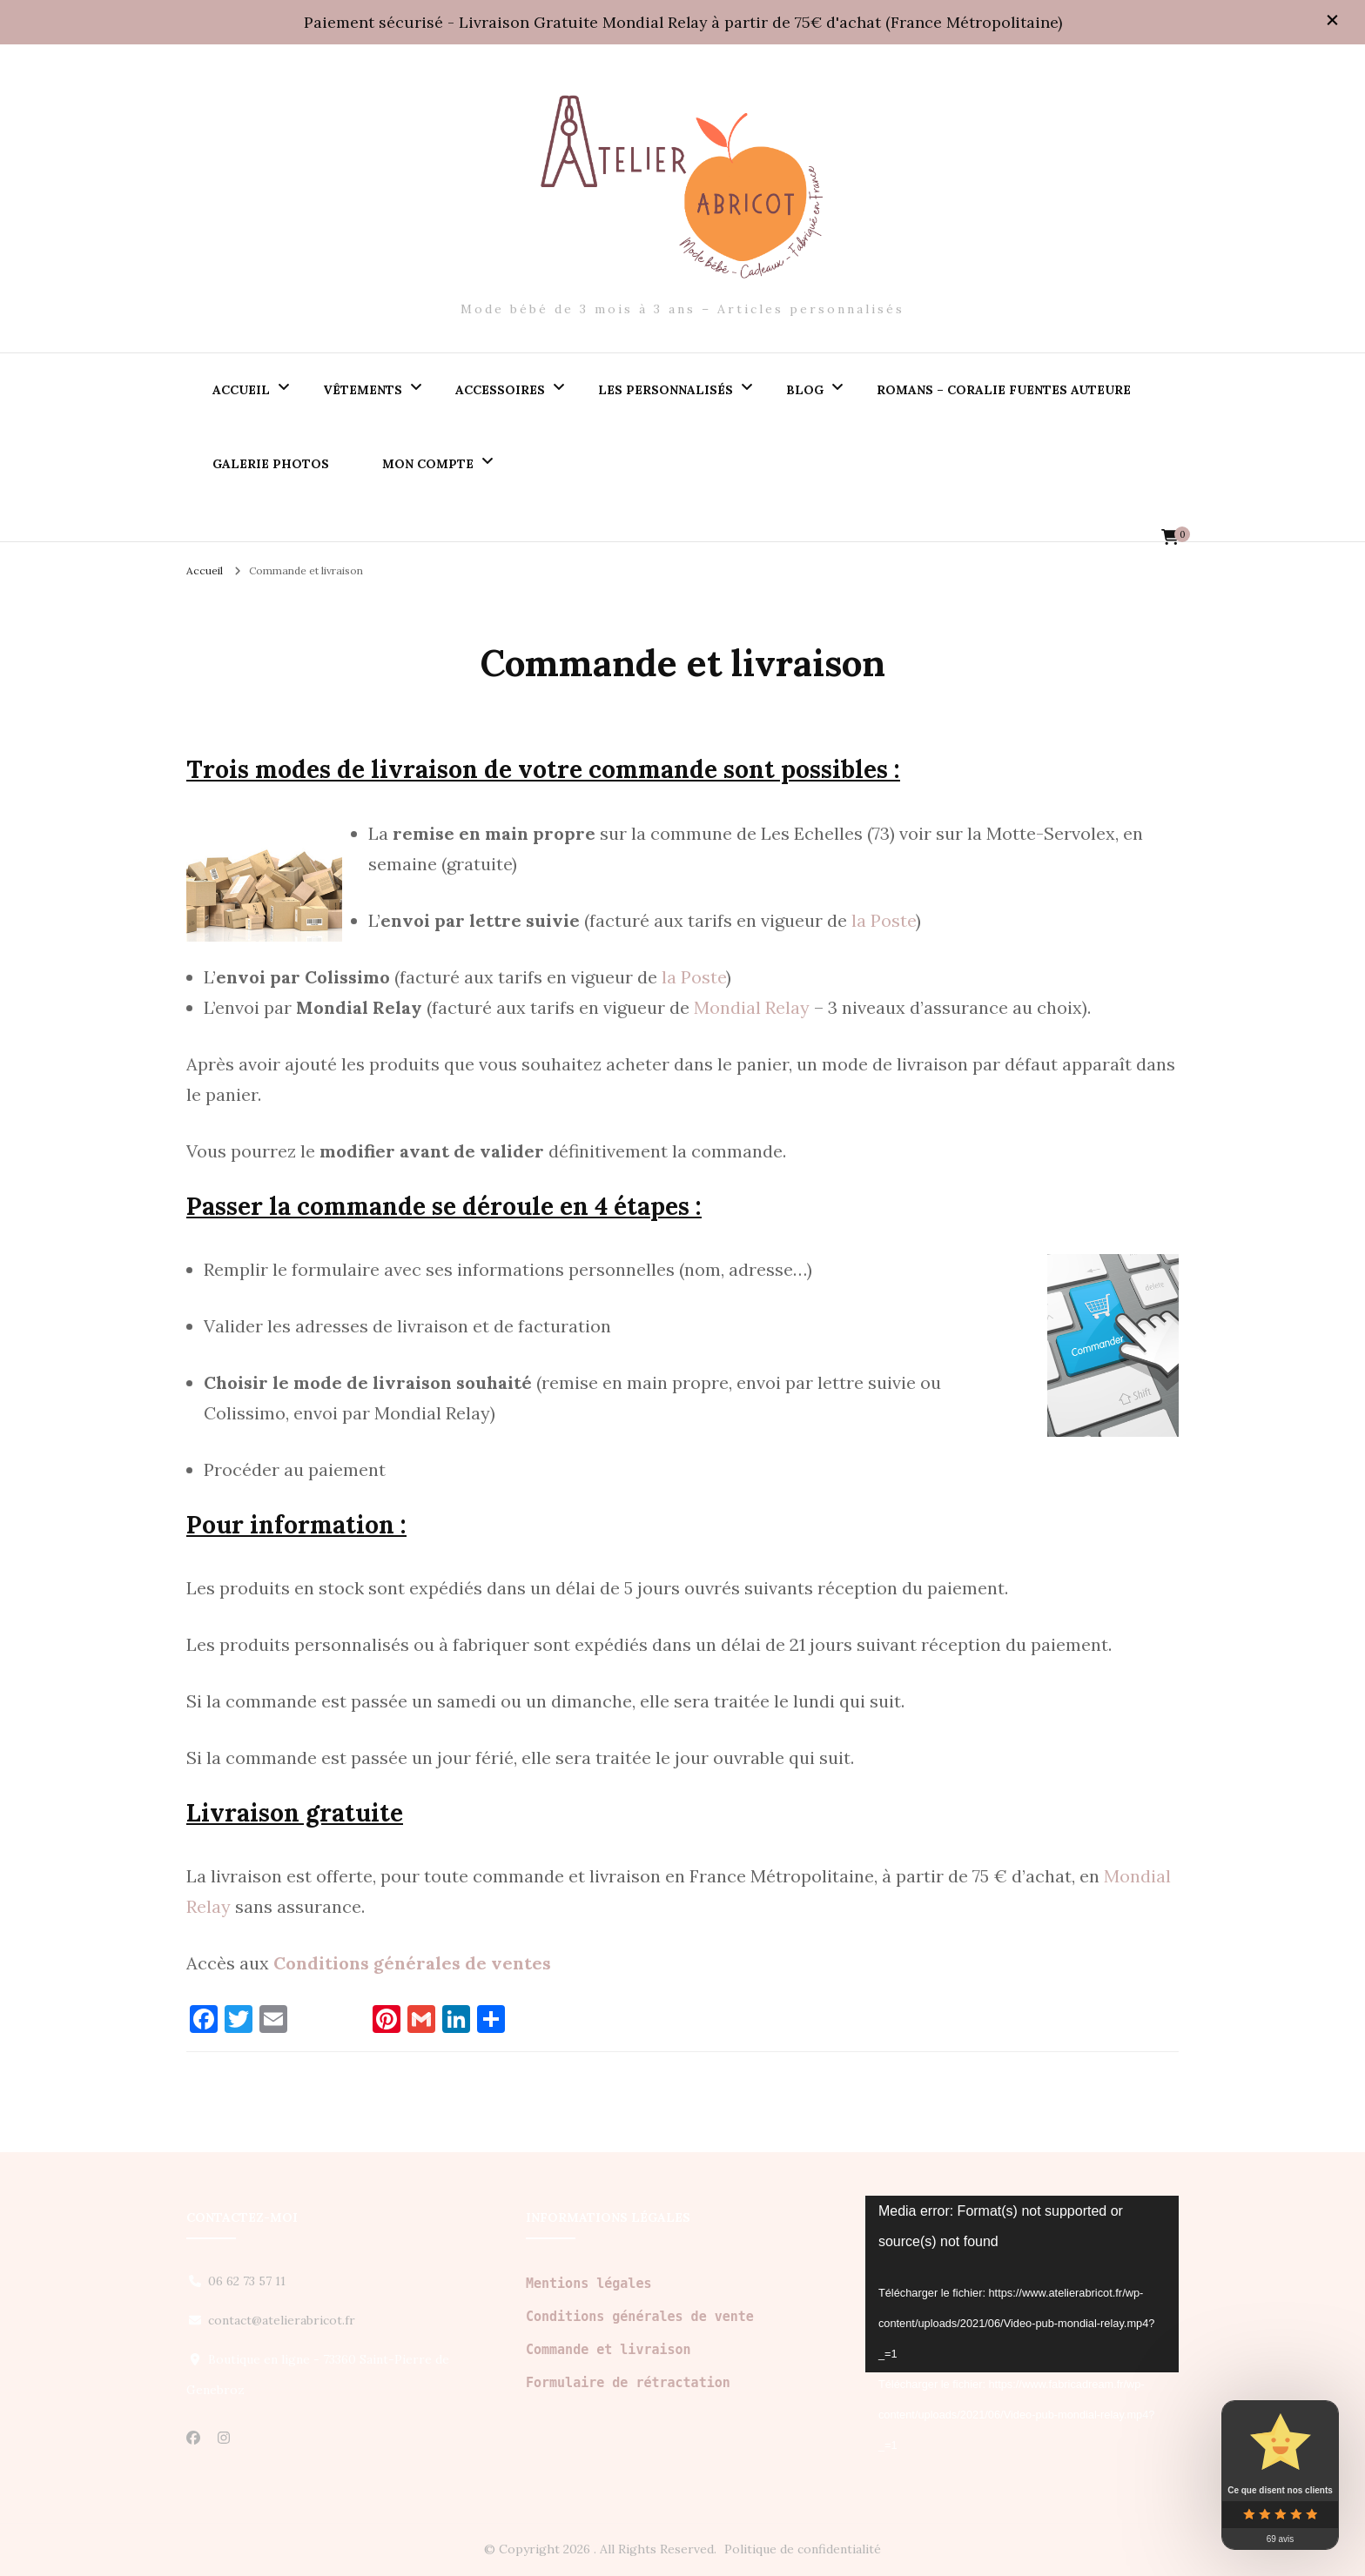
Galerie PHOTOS (270, 464)
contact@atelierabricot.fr (281, 2320)
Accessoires (500, 390)
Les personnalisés (665, 390)
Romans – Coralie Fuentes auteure (1004, 390)
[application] (1022, 2283)
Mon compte (428, 464)
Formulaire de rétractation (628, 2383)
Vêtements (362, 390)
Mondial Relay (752, 1007)
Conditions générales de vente (640, 2316)
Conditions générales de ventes (412, 1963)
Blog (805, 390)
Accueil (241, 390)
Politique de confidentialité (802, 2549)
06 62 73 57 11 (247, 2281)
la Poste (883, 920)
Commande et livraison (608, 2350)
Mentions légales (589, 2283)
